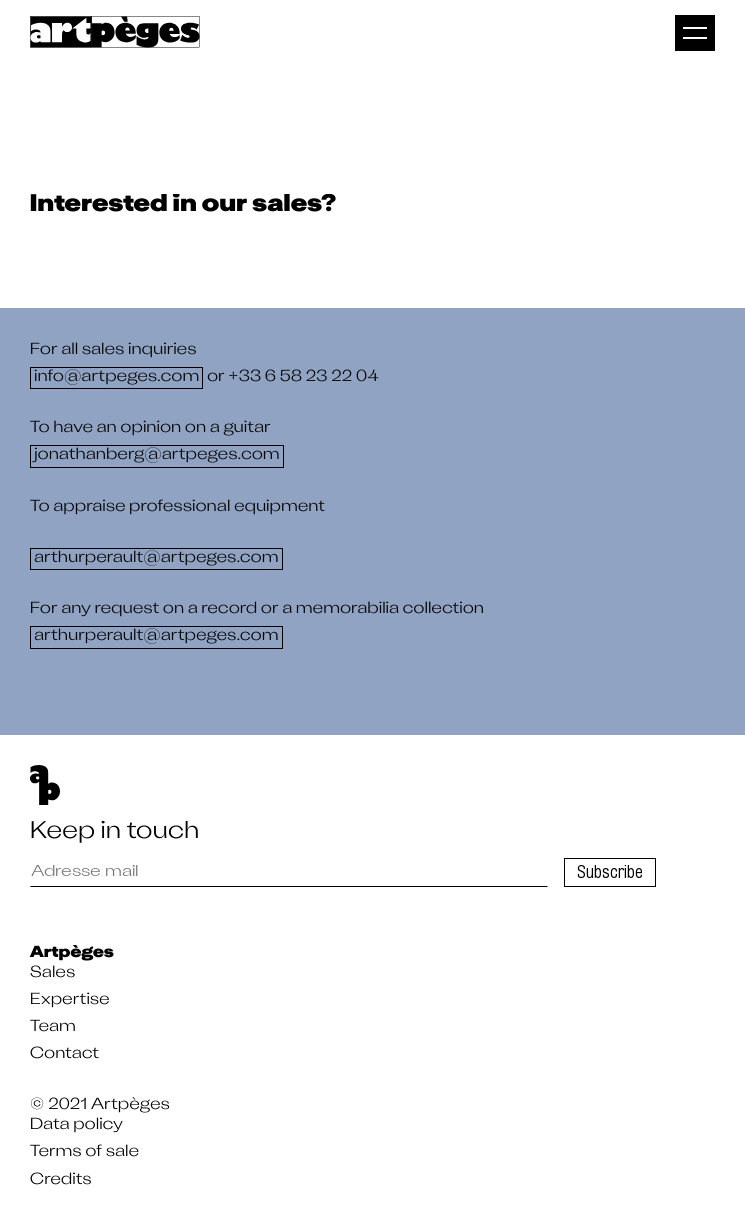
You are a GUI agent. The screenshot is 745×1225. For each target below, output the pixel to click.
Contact (64, 1055)
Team (53, 1028)
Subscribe (610, 872)
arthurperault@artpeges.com (156, 559)
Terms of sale (84, 1153)
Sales (52, 974)
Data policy (76, 1126)
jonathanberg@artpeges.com (157, 457)
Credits (61, 1181)
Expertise (70, 1001)
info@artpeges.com (116, 378)
